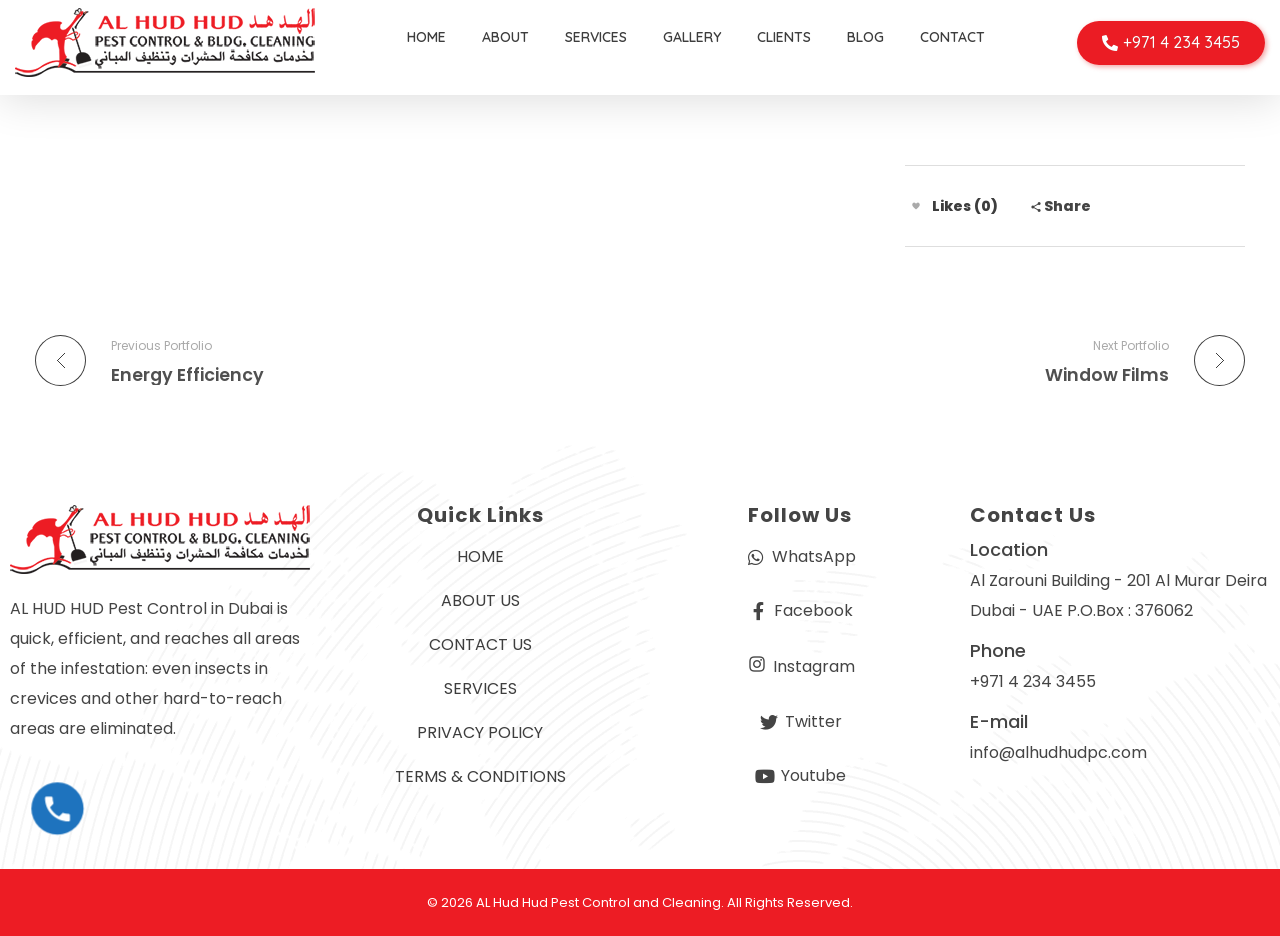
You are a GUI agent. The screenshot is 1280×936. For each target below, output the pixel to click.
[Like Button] (916, 206)
